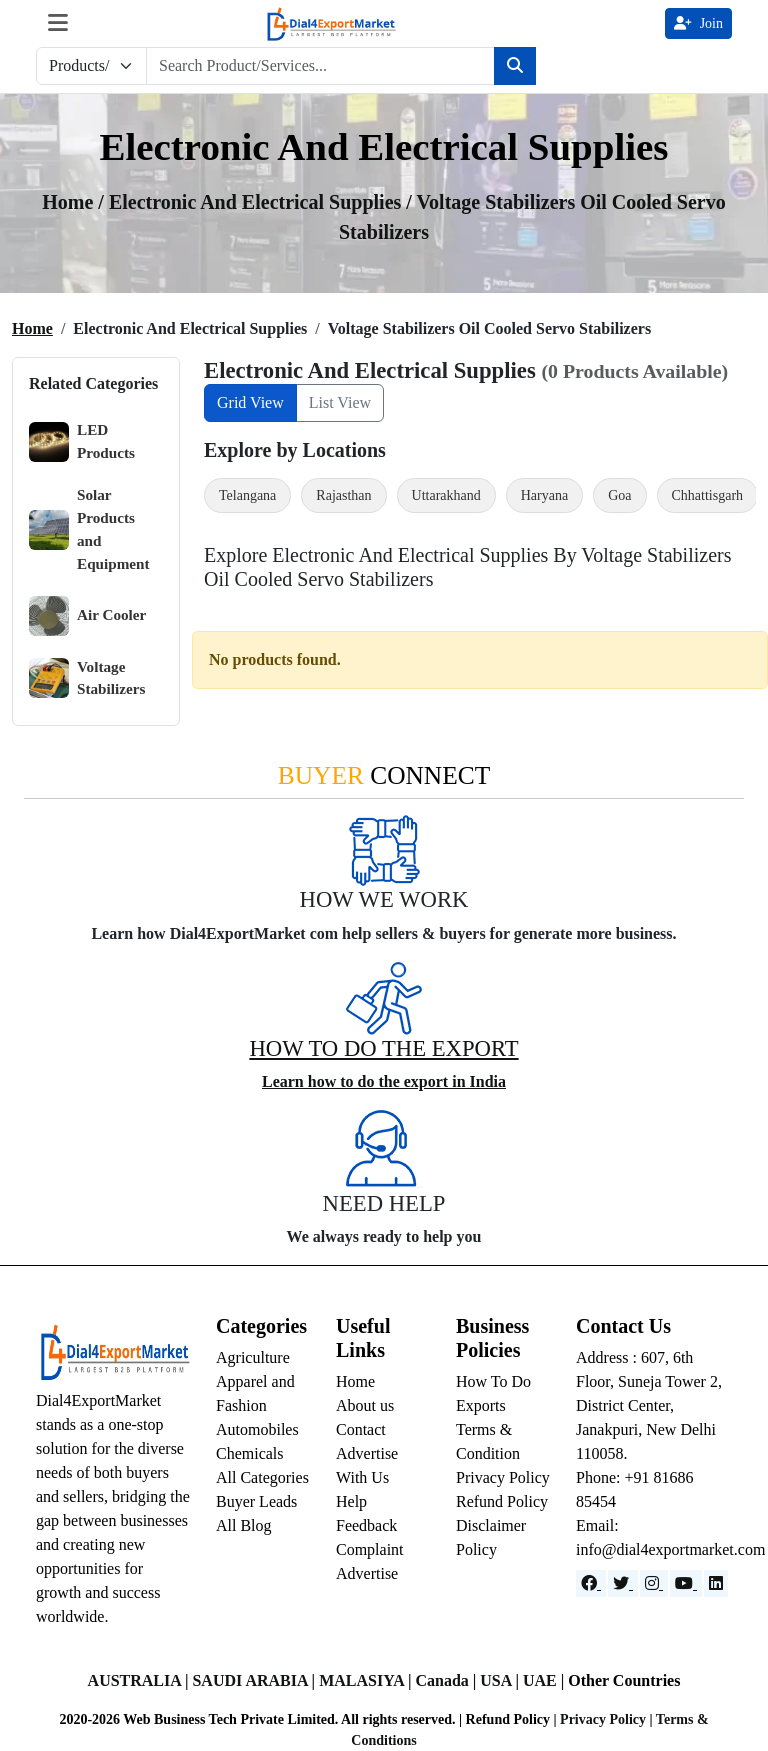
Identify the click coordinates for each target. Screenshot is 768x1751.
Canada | (447, 1680)
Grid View (250, 402)
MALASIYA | (367, 1680)
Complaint (370, 1549)
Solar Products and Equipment (89, 528)
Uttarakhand (446, 495)
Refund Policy (502, 1501)
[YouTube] (686, 1583)
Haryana (544, 495)
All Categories (262, 1477)
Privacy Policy (503, 1477)
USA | (501, 1680)
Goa (619, 495)
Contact (361, 1429)
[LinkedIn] (716, 1583)
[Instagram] (654, 1583)
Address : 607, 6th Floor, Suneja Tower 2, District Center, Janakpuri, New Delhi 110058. (649, 1405)
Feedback (366, 1525)
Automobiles (257, 1429)
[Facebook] (591, 1583)
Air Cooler (87, 616)
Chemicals (250, 1453)
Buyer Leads (256, 1501)
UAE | (545, 1680)
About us (365, 1405)
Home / (75, 202)
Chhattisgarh (708, 495)
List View (340, 402)
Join (698, 23)
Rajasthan (343, 495)
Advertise (367, 1573)
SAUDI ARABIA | (255, 1680)
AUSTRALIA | (140, 1680)
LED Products (82, 441)
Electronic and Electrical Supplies (257, 202)
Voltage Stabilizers (87, 678)
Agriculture (253, 1357)
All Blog (244, 1525)
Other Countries (624, 1680)
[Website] (623, 1583)
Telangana (247, 495)
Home (32, 328)
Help (351, 1501)
